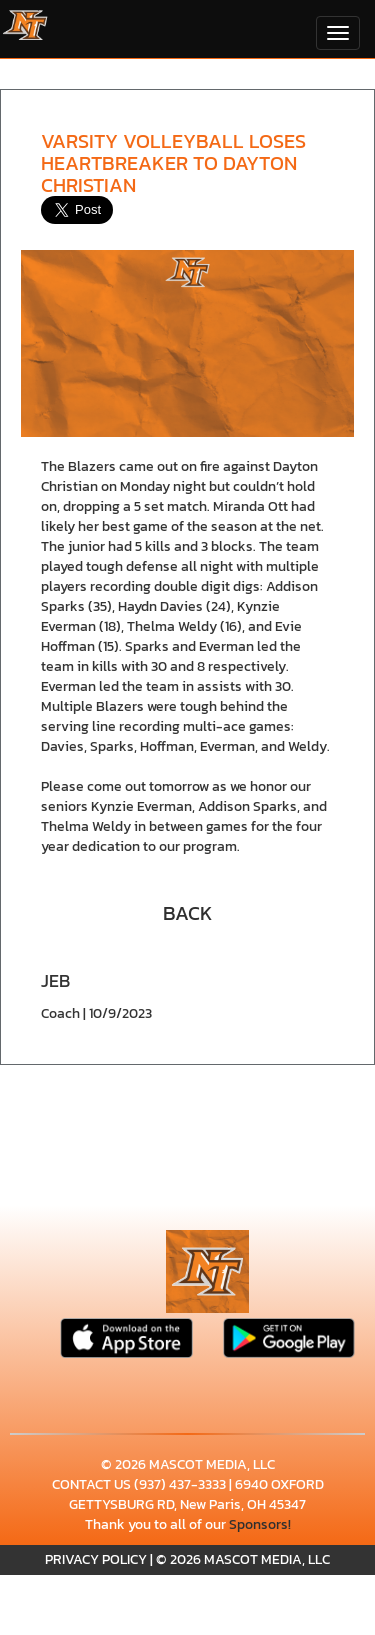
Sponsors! (260, 1524)
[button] (188, 911)
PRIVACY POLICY (96, 1559)
